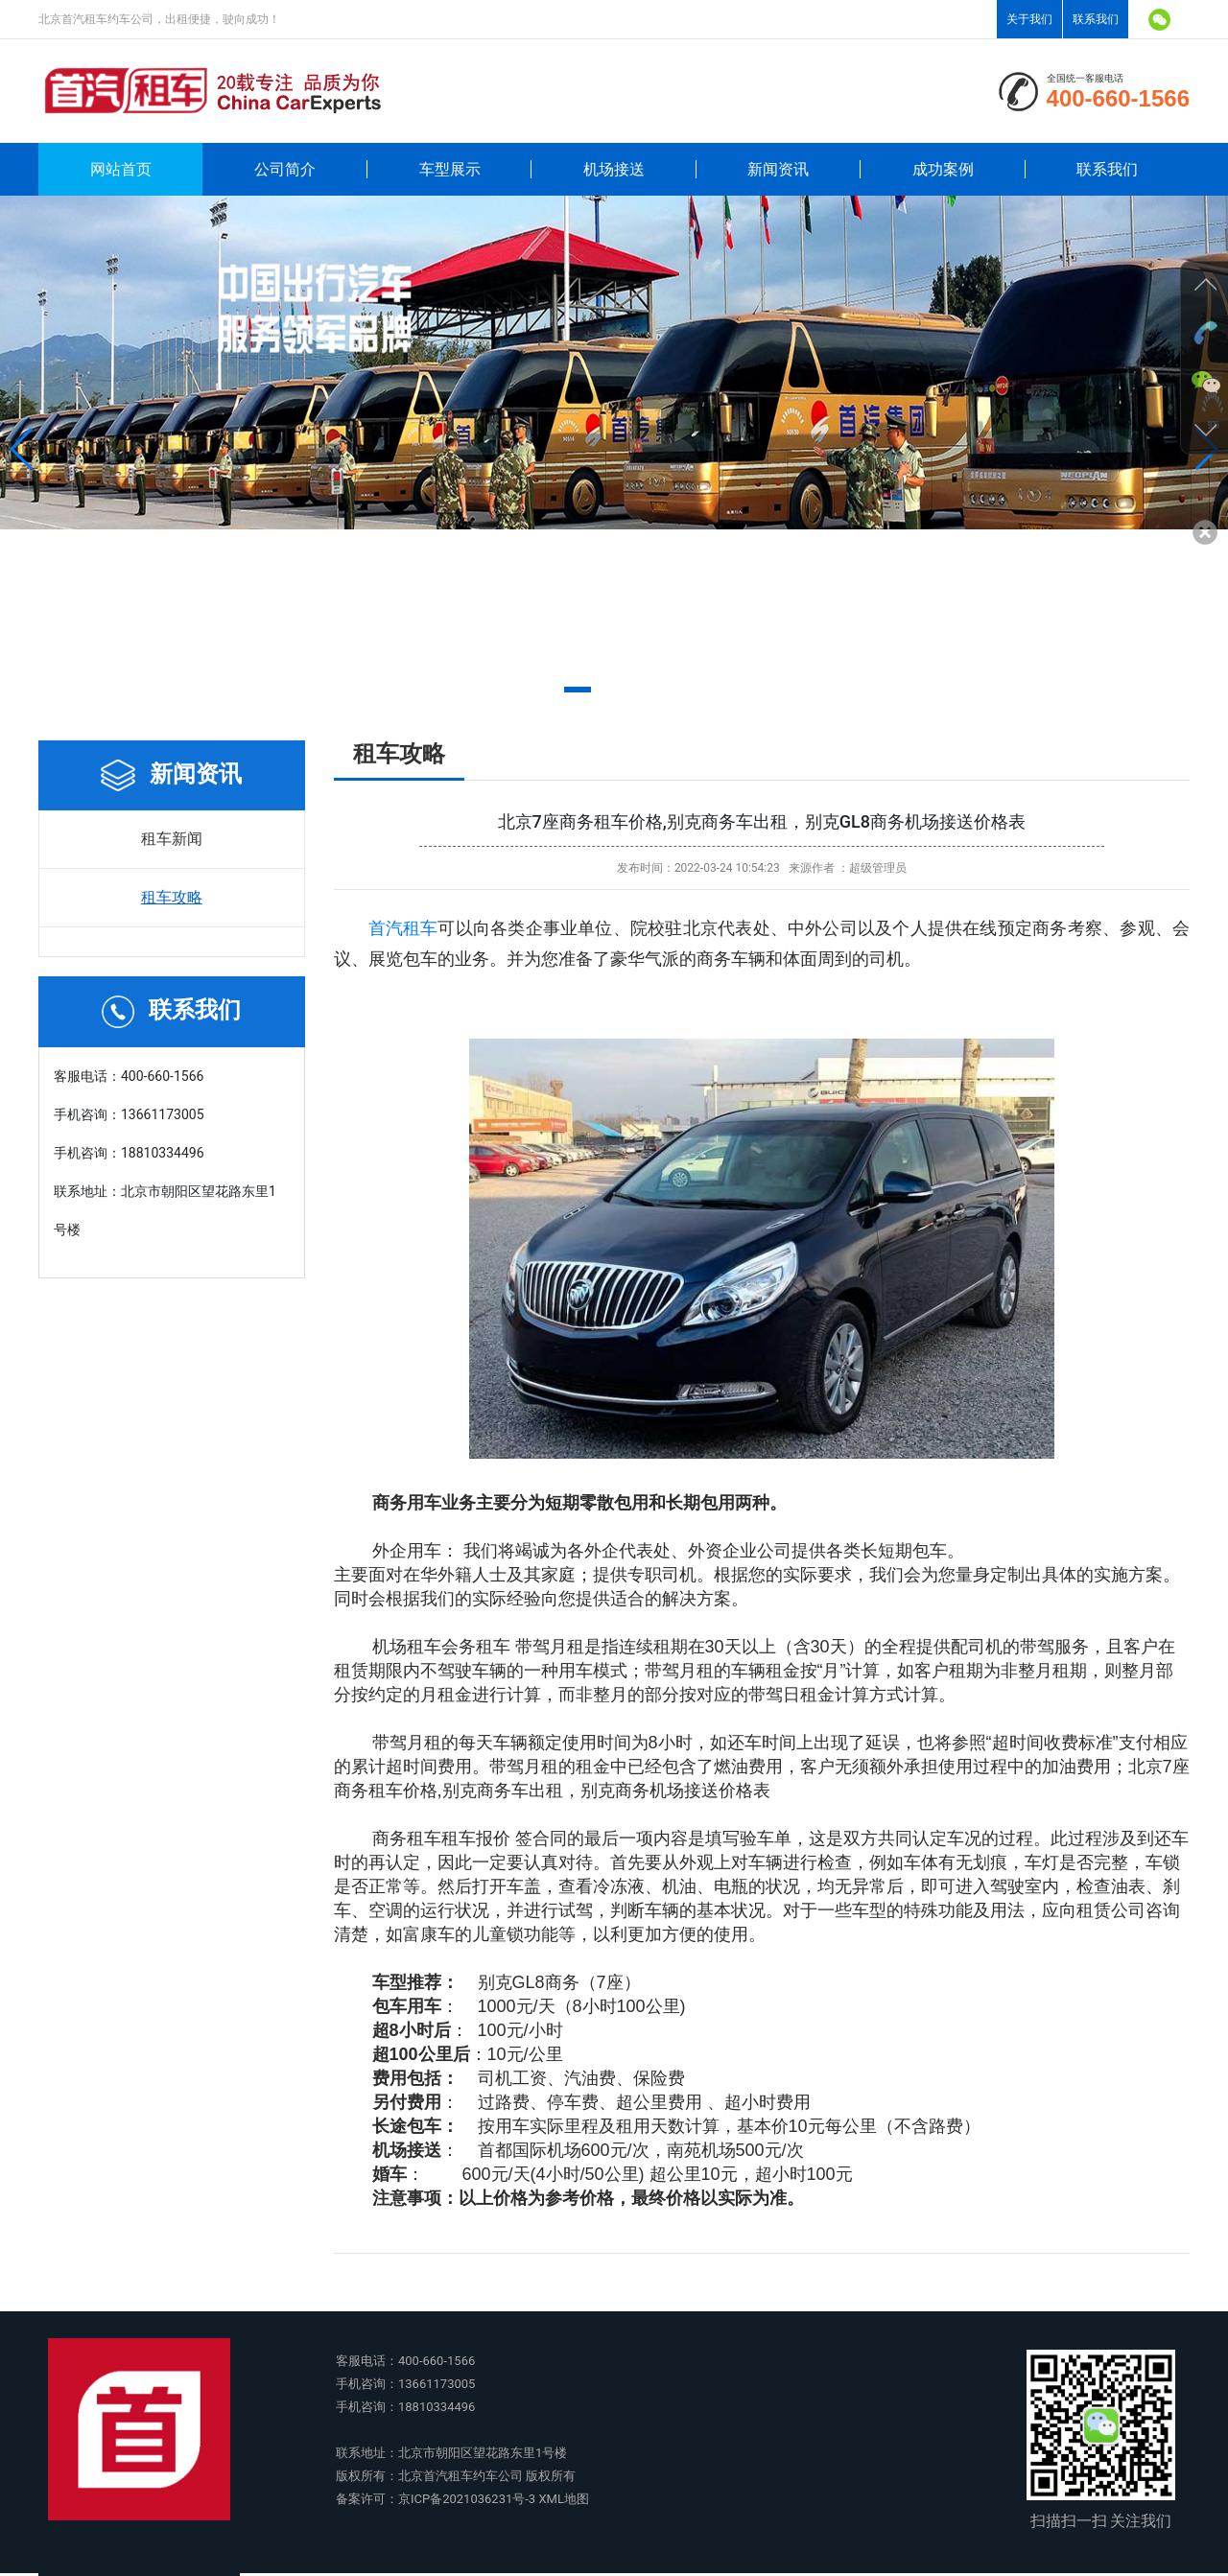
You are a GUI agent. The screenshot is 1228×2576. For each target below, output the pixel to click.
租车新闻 (171, 839)
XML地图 (563, 2499)
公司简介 (285, 169)
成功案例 (943, 169)
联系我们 (1096, 19)
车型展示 (450, 169)
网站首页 (121, 169)
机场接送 (614, 169)
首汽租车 (403, 928)
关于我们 (1029, 19)
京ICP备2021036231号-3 (466, 2499)
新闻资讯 (778, 169)
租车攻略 (171, 897)
